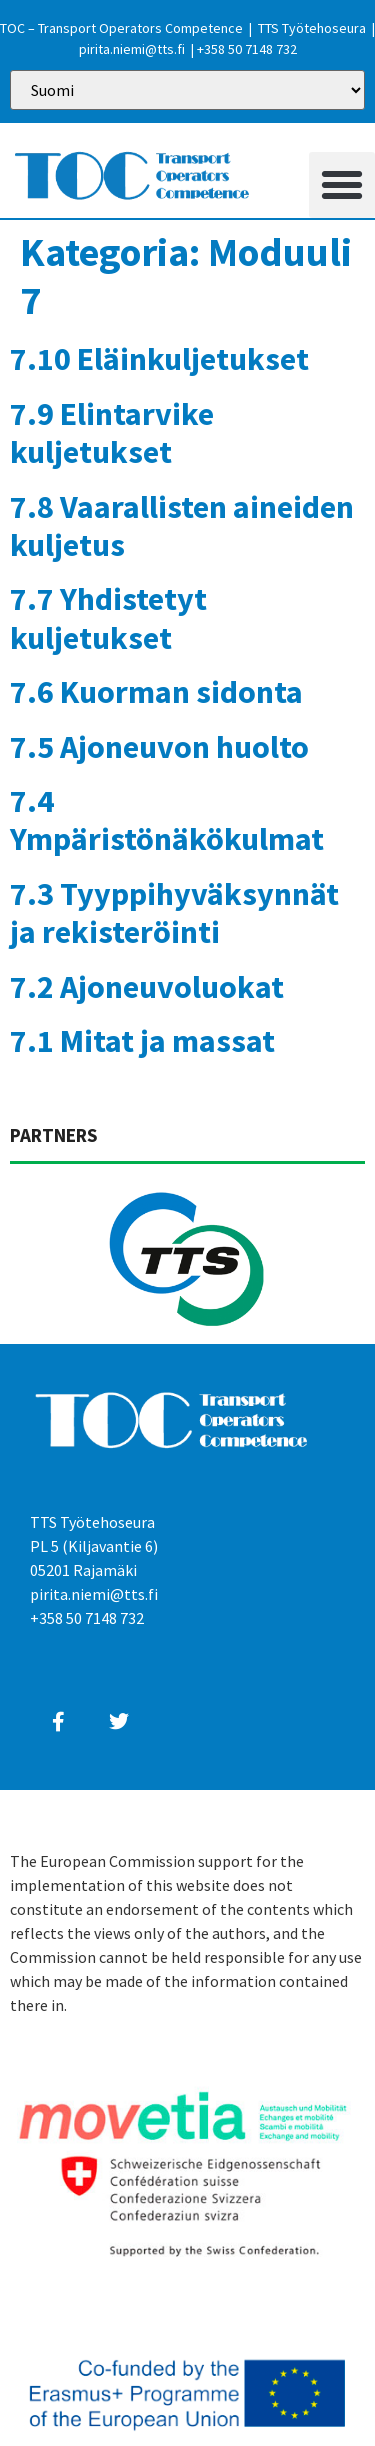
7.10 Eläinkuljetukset (159, 359)
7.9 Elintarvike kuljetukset (112, 433)
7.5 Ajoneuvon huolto (159, 747)
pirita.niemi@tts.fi (132, 49)
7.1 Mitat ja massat (142, 1041)
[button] (342, 185)
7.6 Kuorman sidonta (156, 692)
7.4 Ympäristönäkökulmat (167, 820)
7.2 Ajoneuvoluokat (147, 987)
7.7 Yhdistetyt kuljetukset (108, 618)
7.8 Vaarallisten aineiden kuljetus (182, 526)
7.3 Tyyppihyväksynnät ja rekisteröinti (174, 913)
